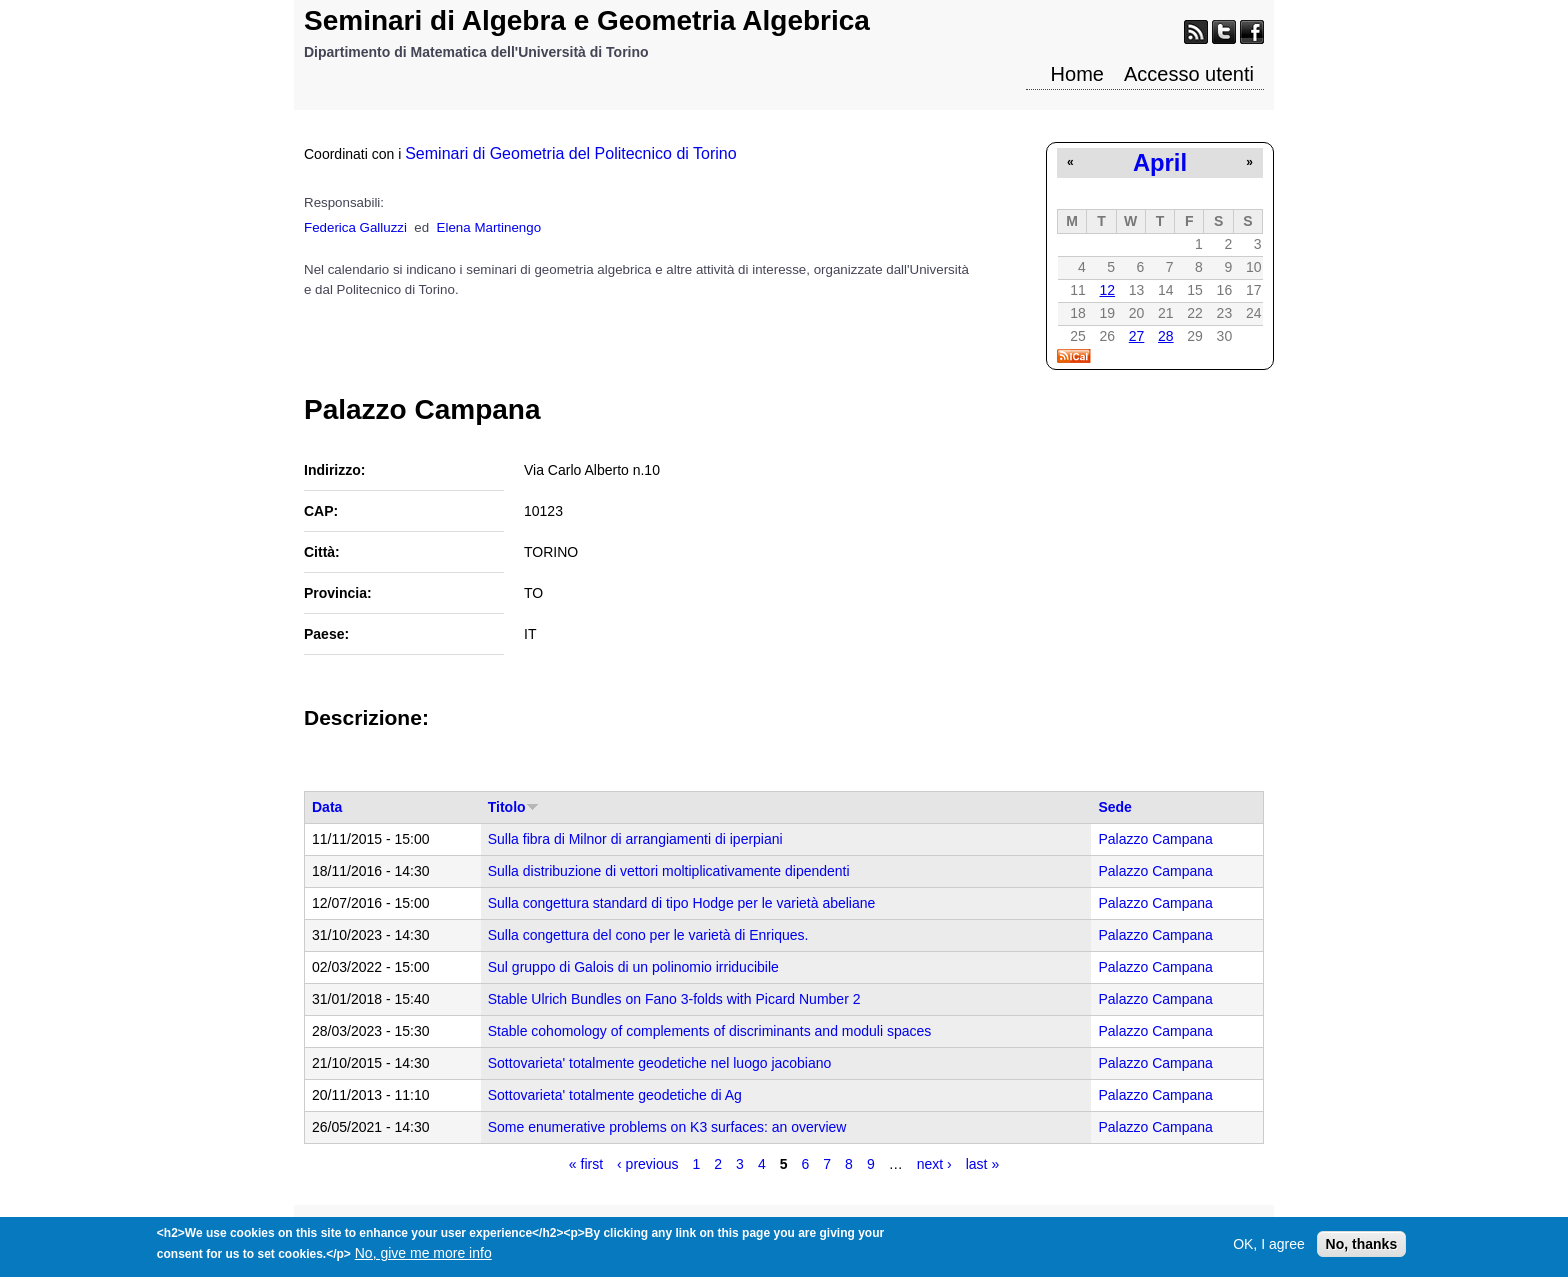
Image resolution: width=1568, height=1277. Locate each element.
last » (982, 1164)
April (1160, 162)
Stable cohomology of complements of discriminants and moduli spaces (710, 1031)
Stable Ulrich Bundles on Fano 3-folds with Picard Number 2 (674, 999)
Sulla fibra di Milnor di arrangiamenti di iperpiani (635, 839)
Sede (1114, 807)
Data (327, 807)
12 (1107, 290)
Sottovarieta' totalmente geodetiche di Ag (615, 1095)
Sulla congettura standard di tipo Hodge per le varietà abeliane (682, 903)
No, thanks (1362, 1249)
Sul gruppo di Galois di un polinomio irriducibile (633, 967)
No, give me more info (423, 1258)
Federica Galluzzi (355, 227)
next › (934, 1164)
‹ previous (647, 1164)
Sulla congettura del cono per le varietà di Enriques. (648, 935)
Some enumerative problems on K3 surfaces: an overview (667, 1127)
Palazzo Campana (1155, 839)
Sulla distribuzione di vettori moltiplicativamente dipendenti (669, 871)
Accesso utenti (1189, 74)
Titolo (513, 807)
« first (586, 1164)
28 (1166, 336)
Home (1077, 74)
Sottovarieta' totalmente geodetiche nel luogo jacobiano (660, 1063)
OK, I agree (1269, 1249)
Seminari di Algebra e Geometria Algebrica (587, 20)
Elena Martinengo (489, 227)
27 (1137, 336)
